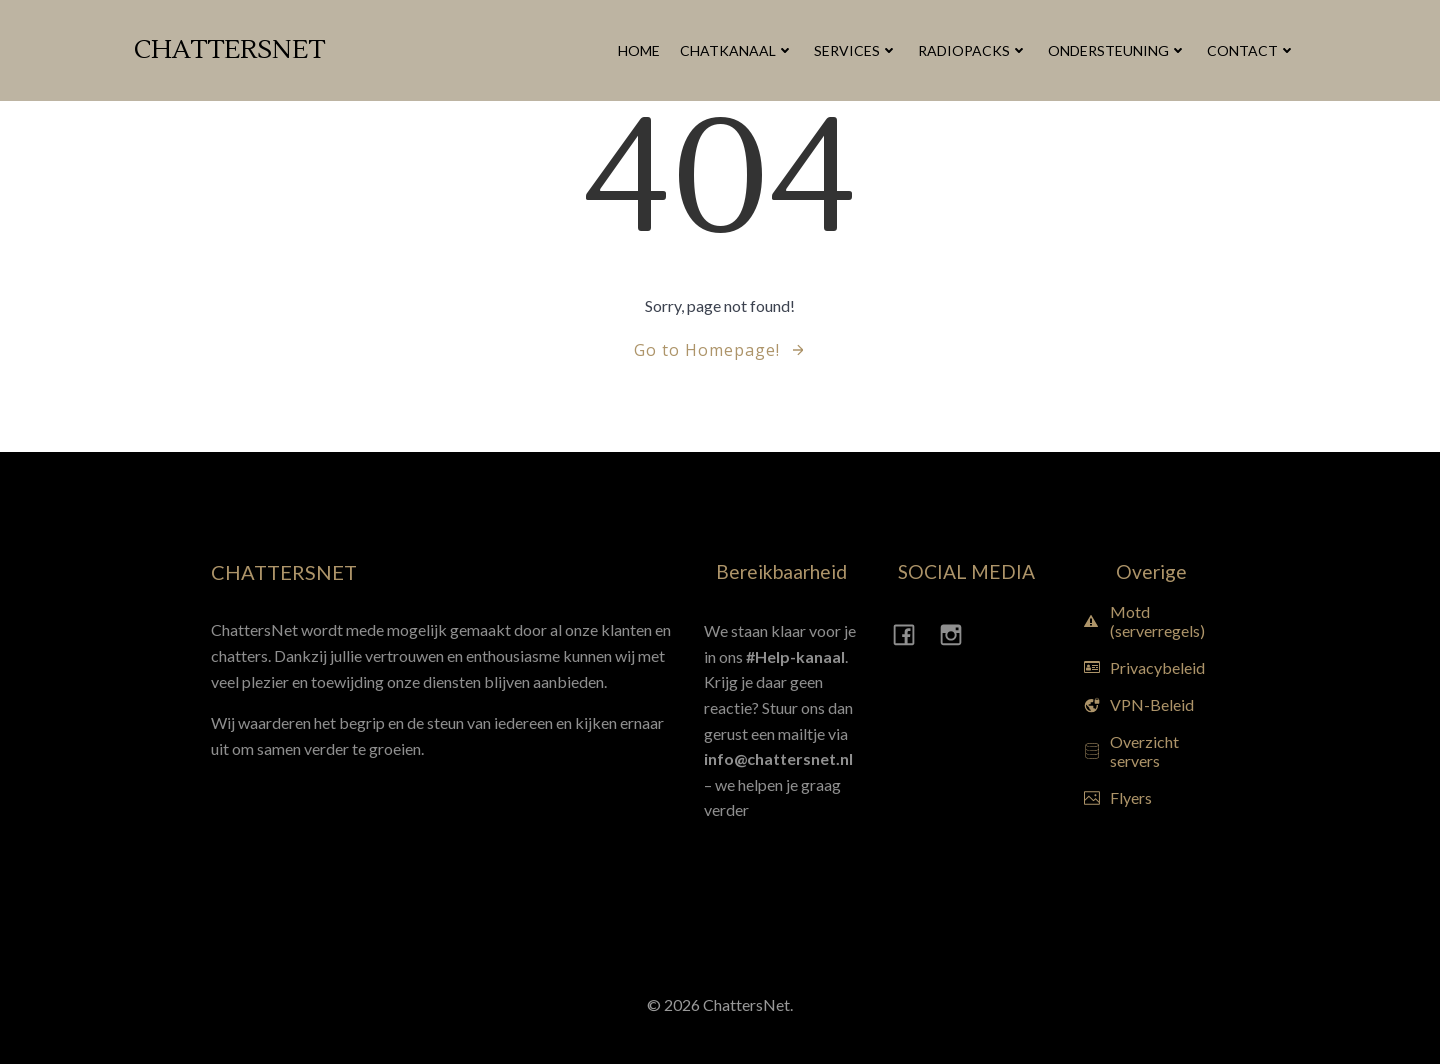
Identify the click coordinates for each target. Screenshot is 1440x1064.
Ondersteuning (1117, 50)
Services (856, 50)
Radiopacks (973, 50)
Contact (1251, 50)
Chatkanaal (737, 50)
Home (639, 50)
